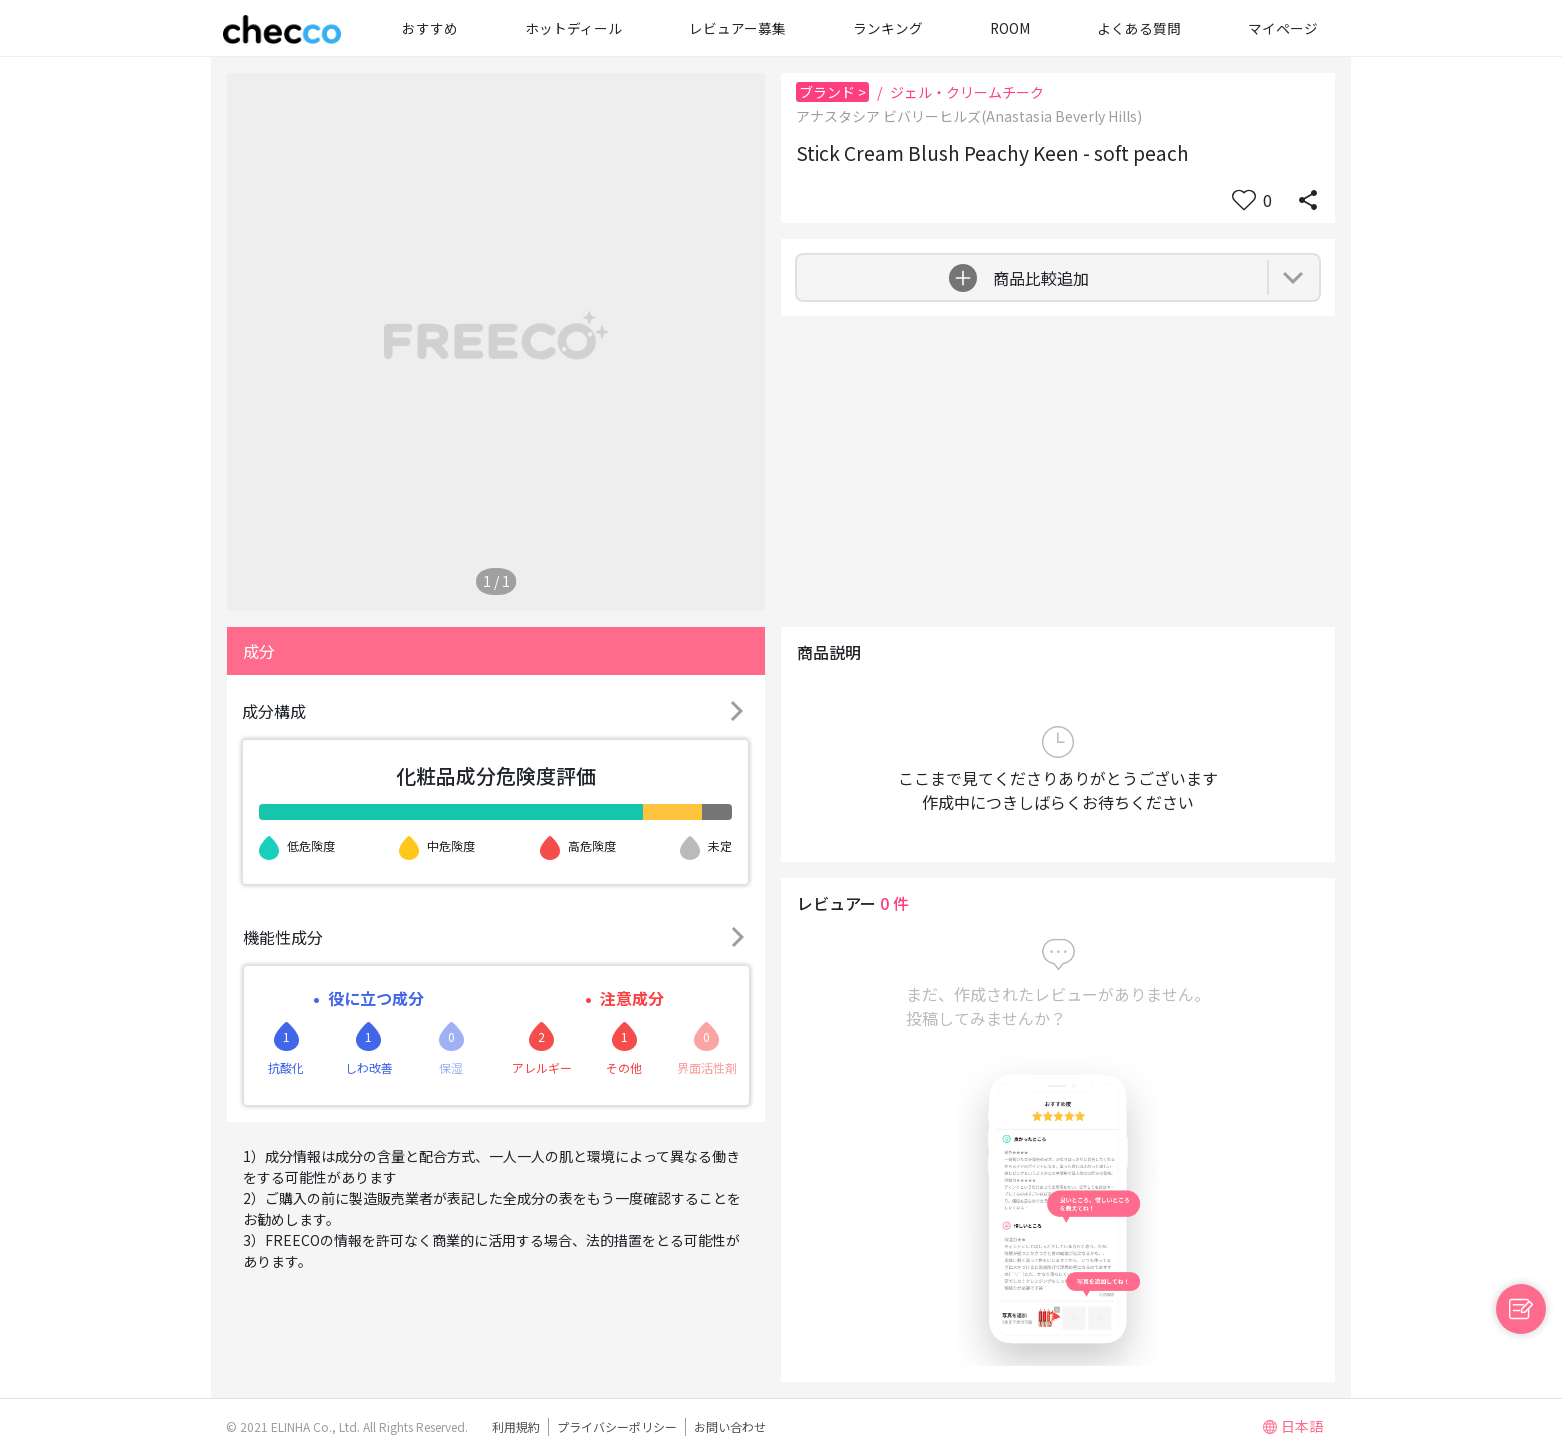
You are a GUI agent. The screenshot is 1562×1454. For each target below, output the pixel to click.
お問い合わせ (730, 1426)
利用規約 (516, 1426)
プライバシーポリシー (617, 1426)
